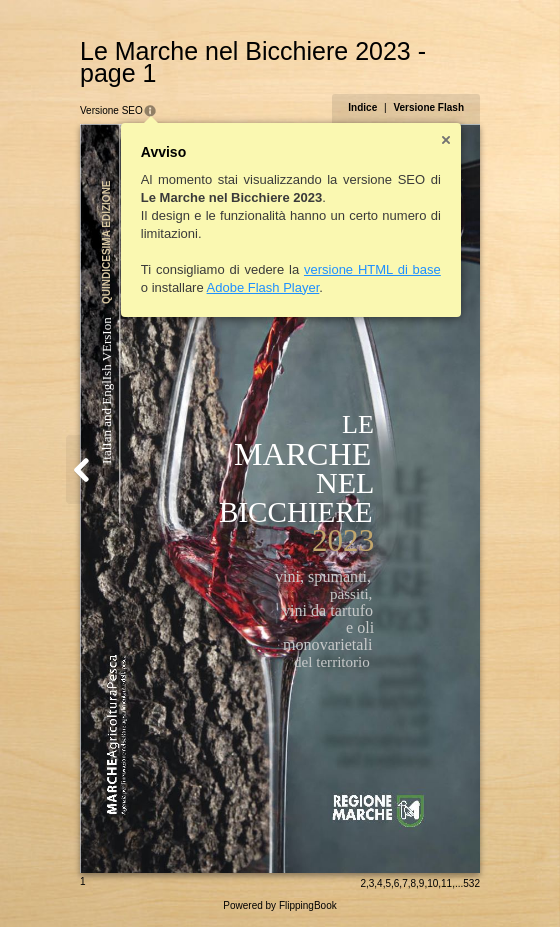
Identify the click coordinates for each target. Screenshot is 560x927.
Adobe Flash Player (263, 287)
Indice (362, 107)
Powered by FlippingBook (279, 905)
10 (432, 883)
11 (446, 883)
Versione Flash (428, 107)
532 (471, 883)
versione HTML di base (372, 269)
